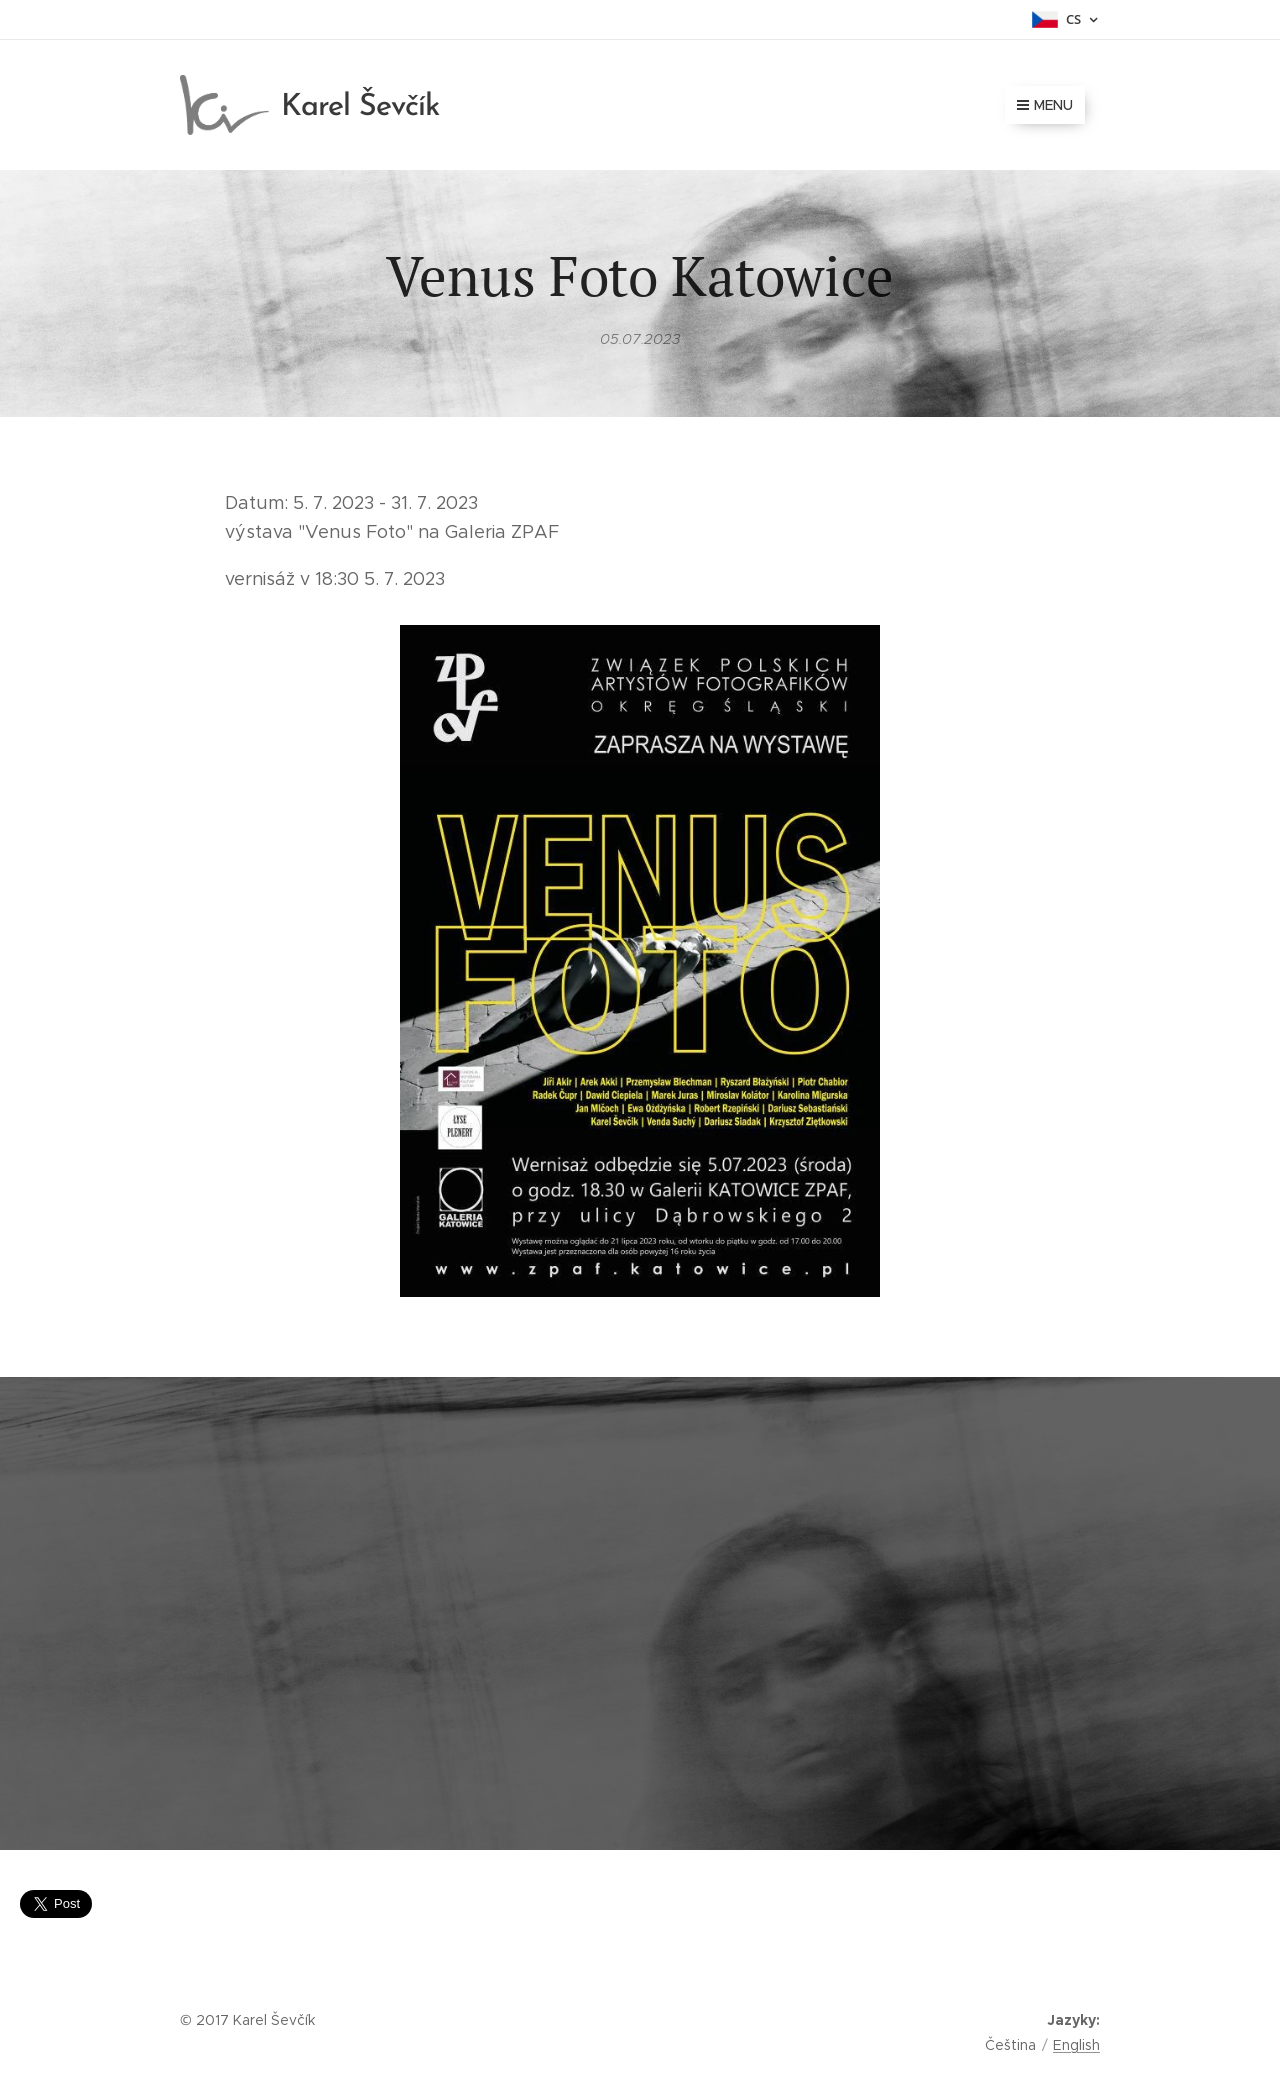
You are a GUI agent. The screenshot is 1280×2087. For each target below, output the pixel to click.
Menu (1045, 105)
